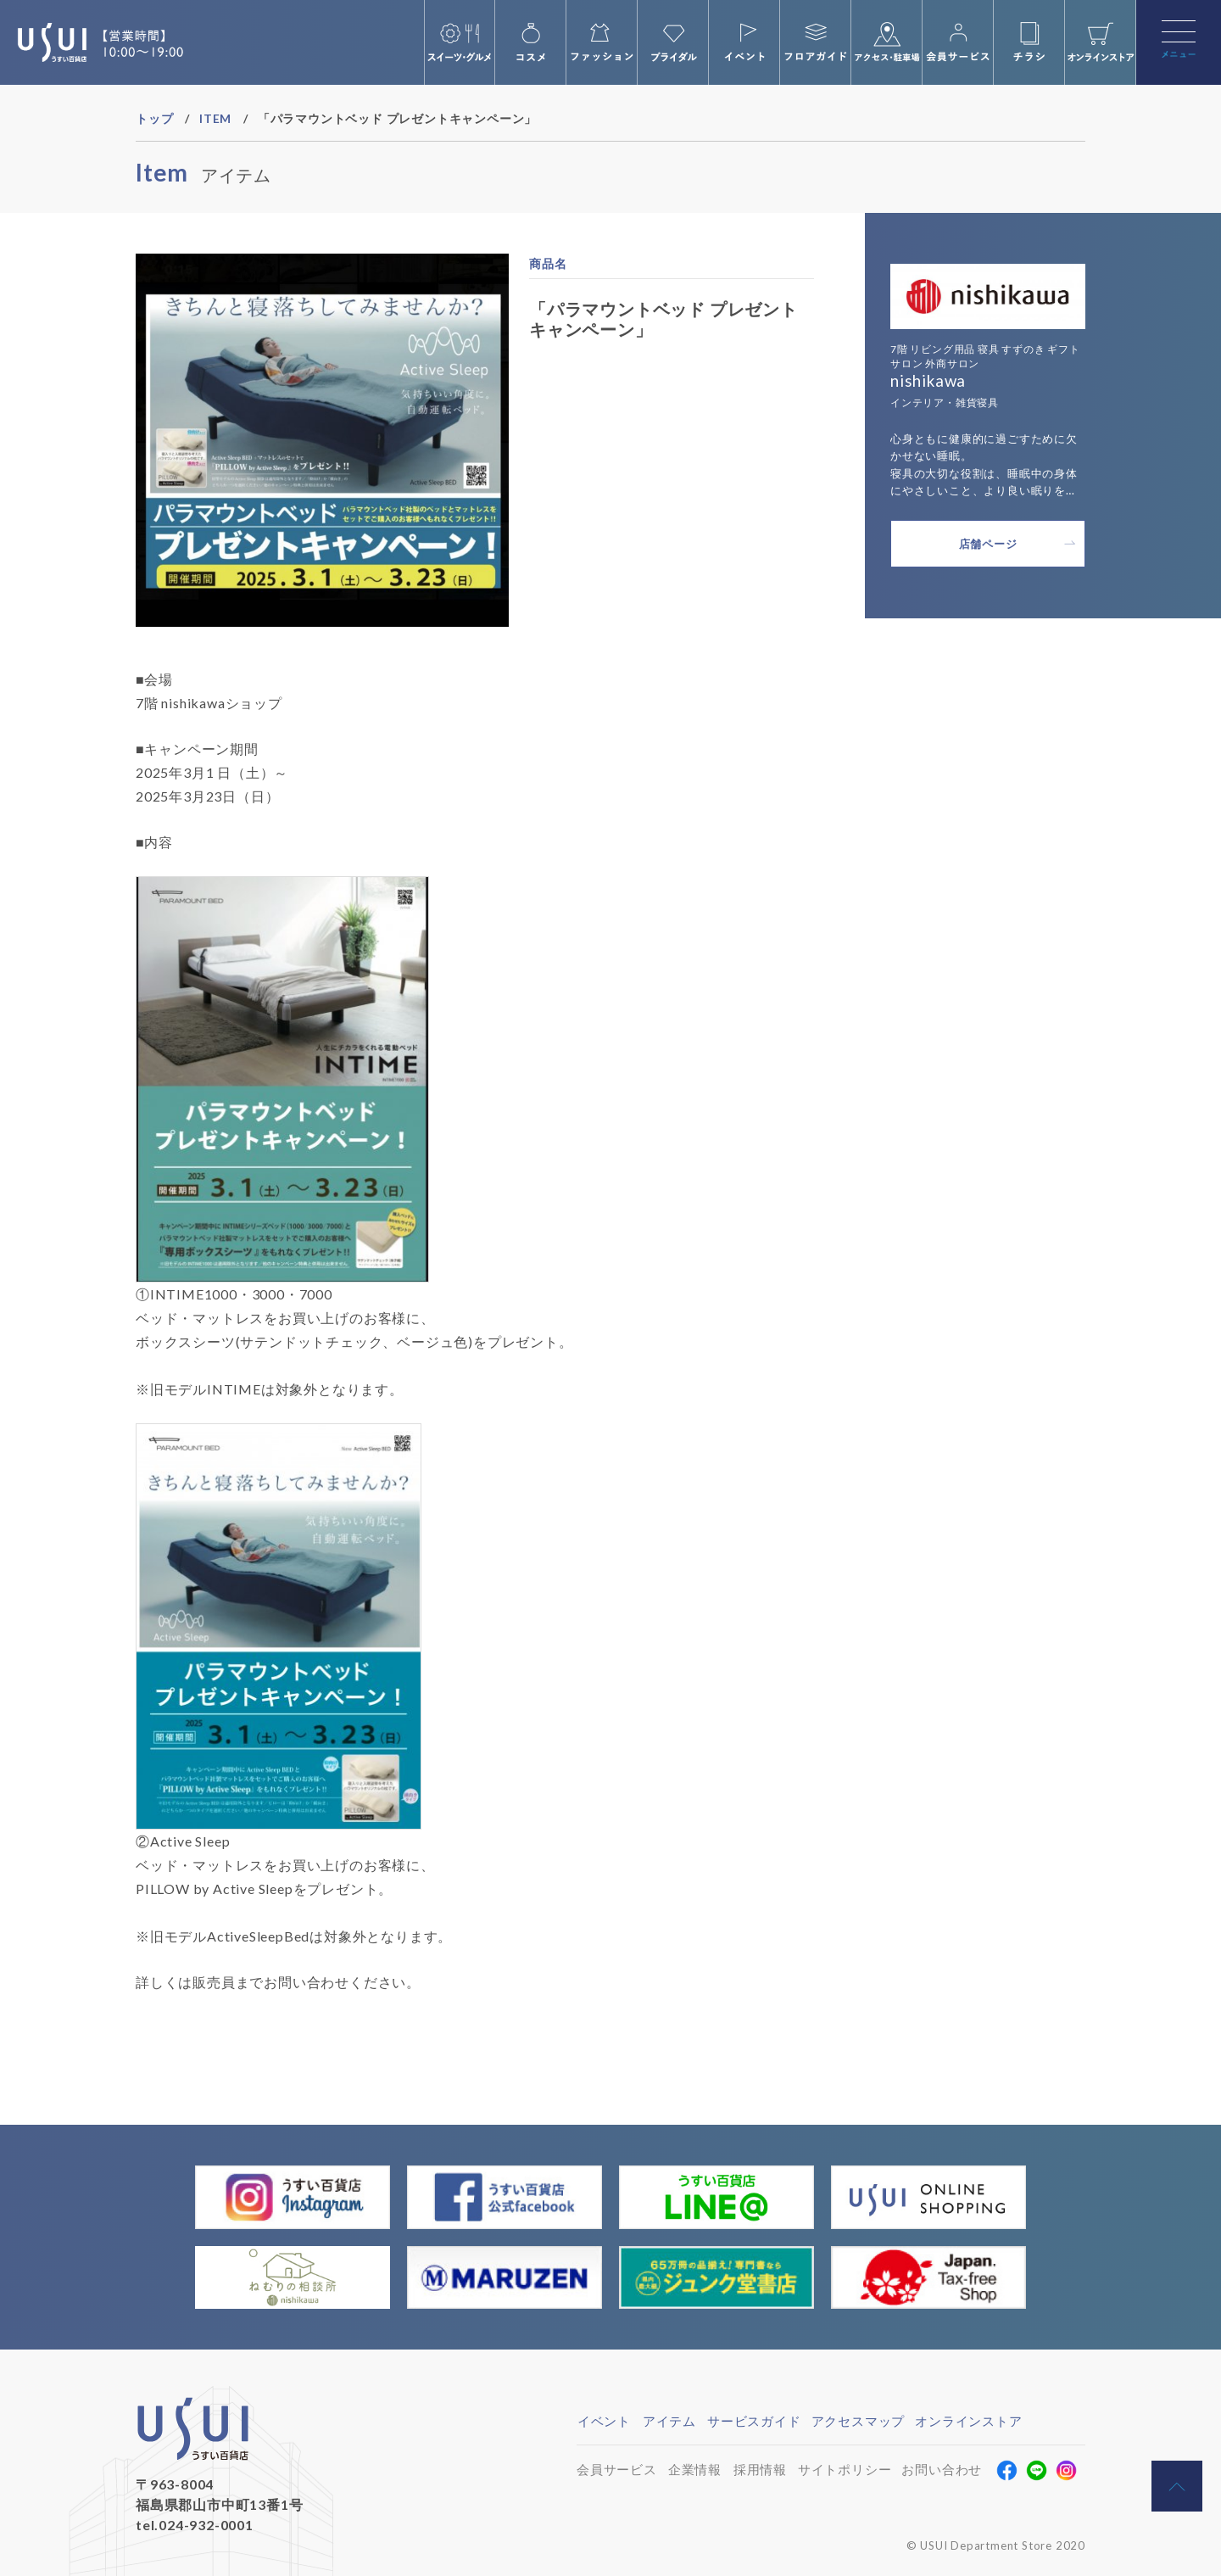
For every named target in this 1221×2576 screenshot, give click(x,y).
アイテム (669, 2420)
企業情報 (695, 2469)
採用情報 (760, 2469)
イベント (604, 2420)
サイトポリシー (845, 2469)
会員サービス (617, 2469)
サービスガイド (754, 2420)
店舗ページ (988, 543)
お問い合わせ (941, 2469)
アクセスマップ (858, 2420)
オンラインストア (968, 2420)
